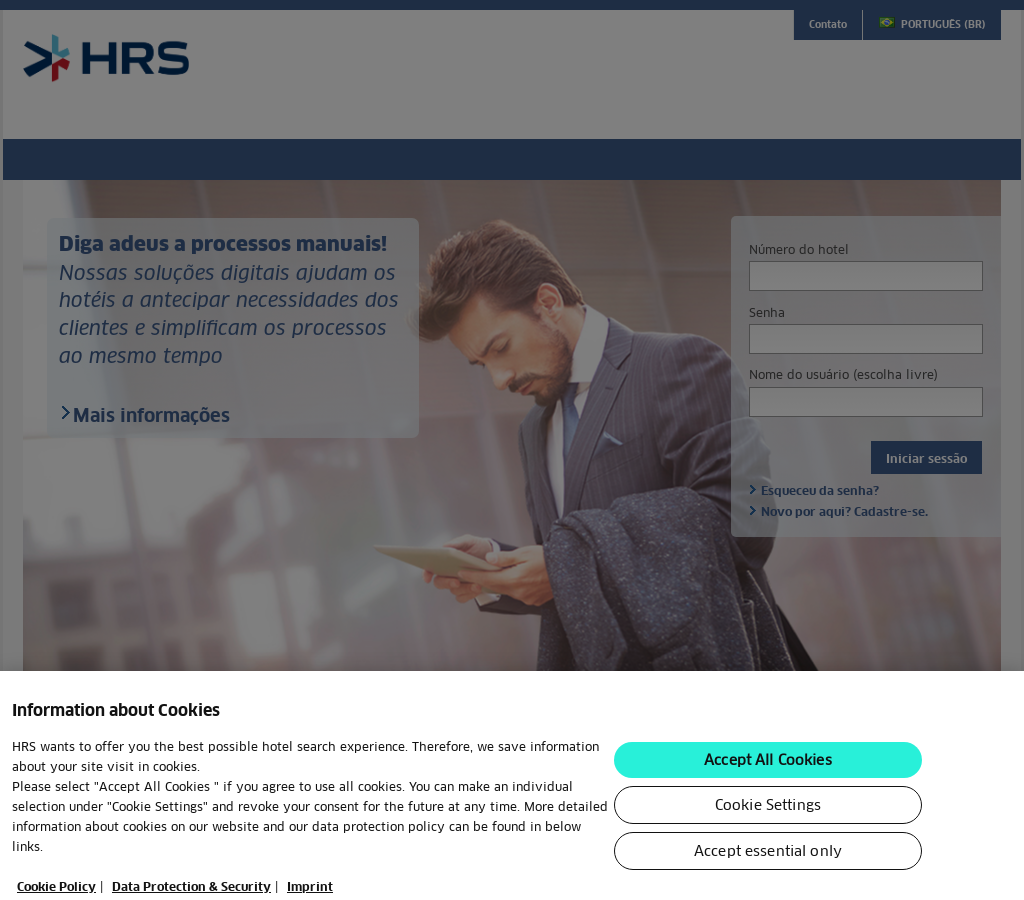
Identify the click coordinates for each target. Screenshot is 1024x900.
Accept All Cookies (768, 766)
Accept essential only (768, 857)
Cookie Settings (768, 811)
